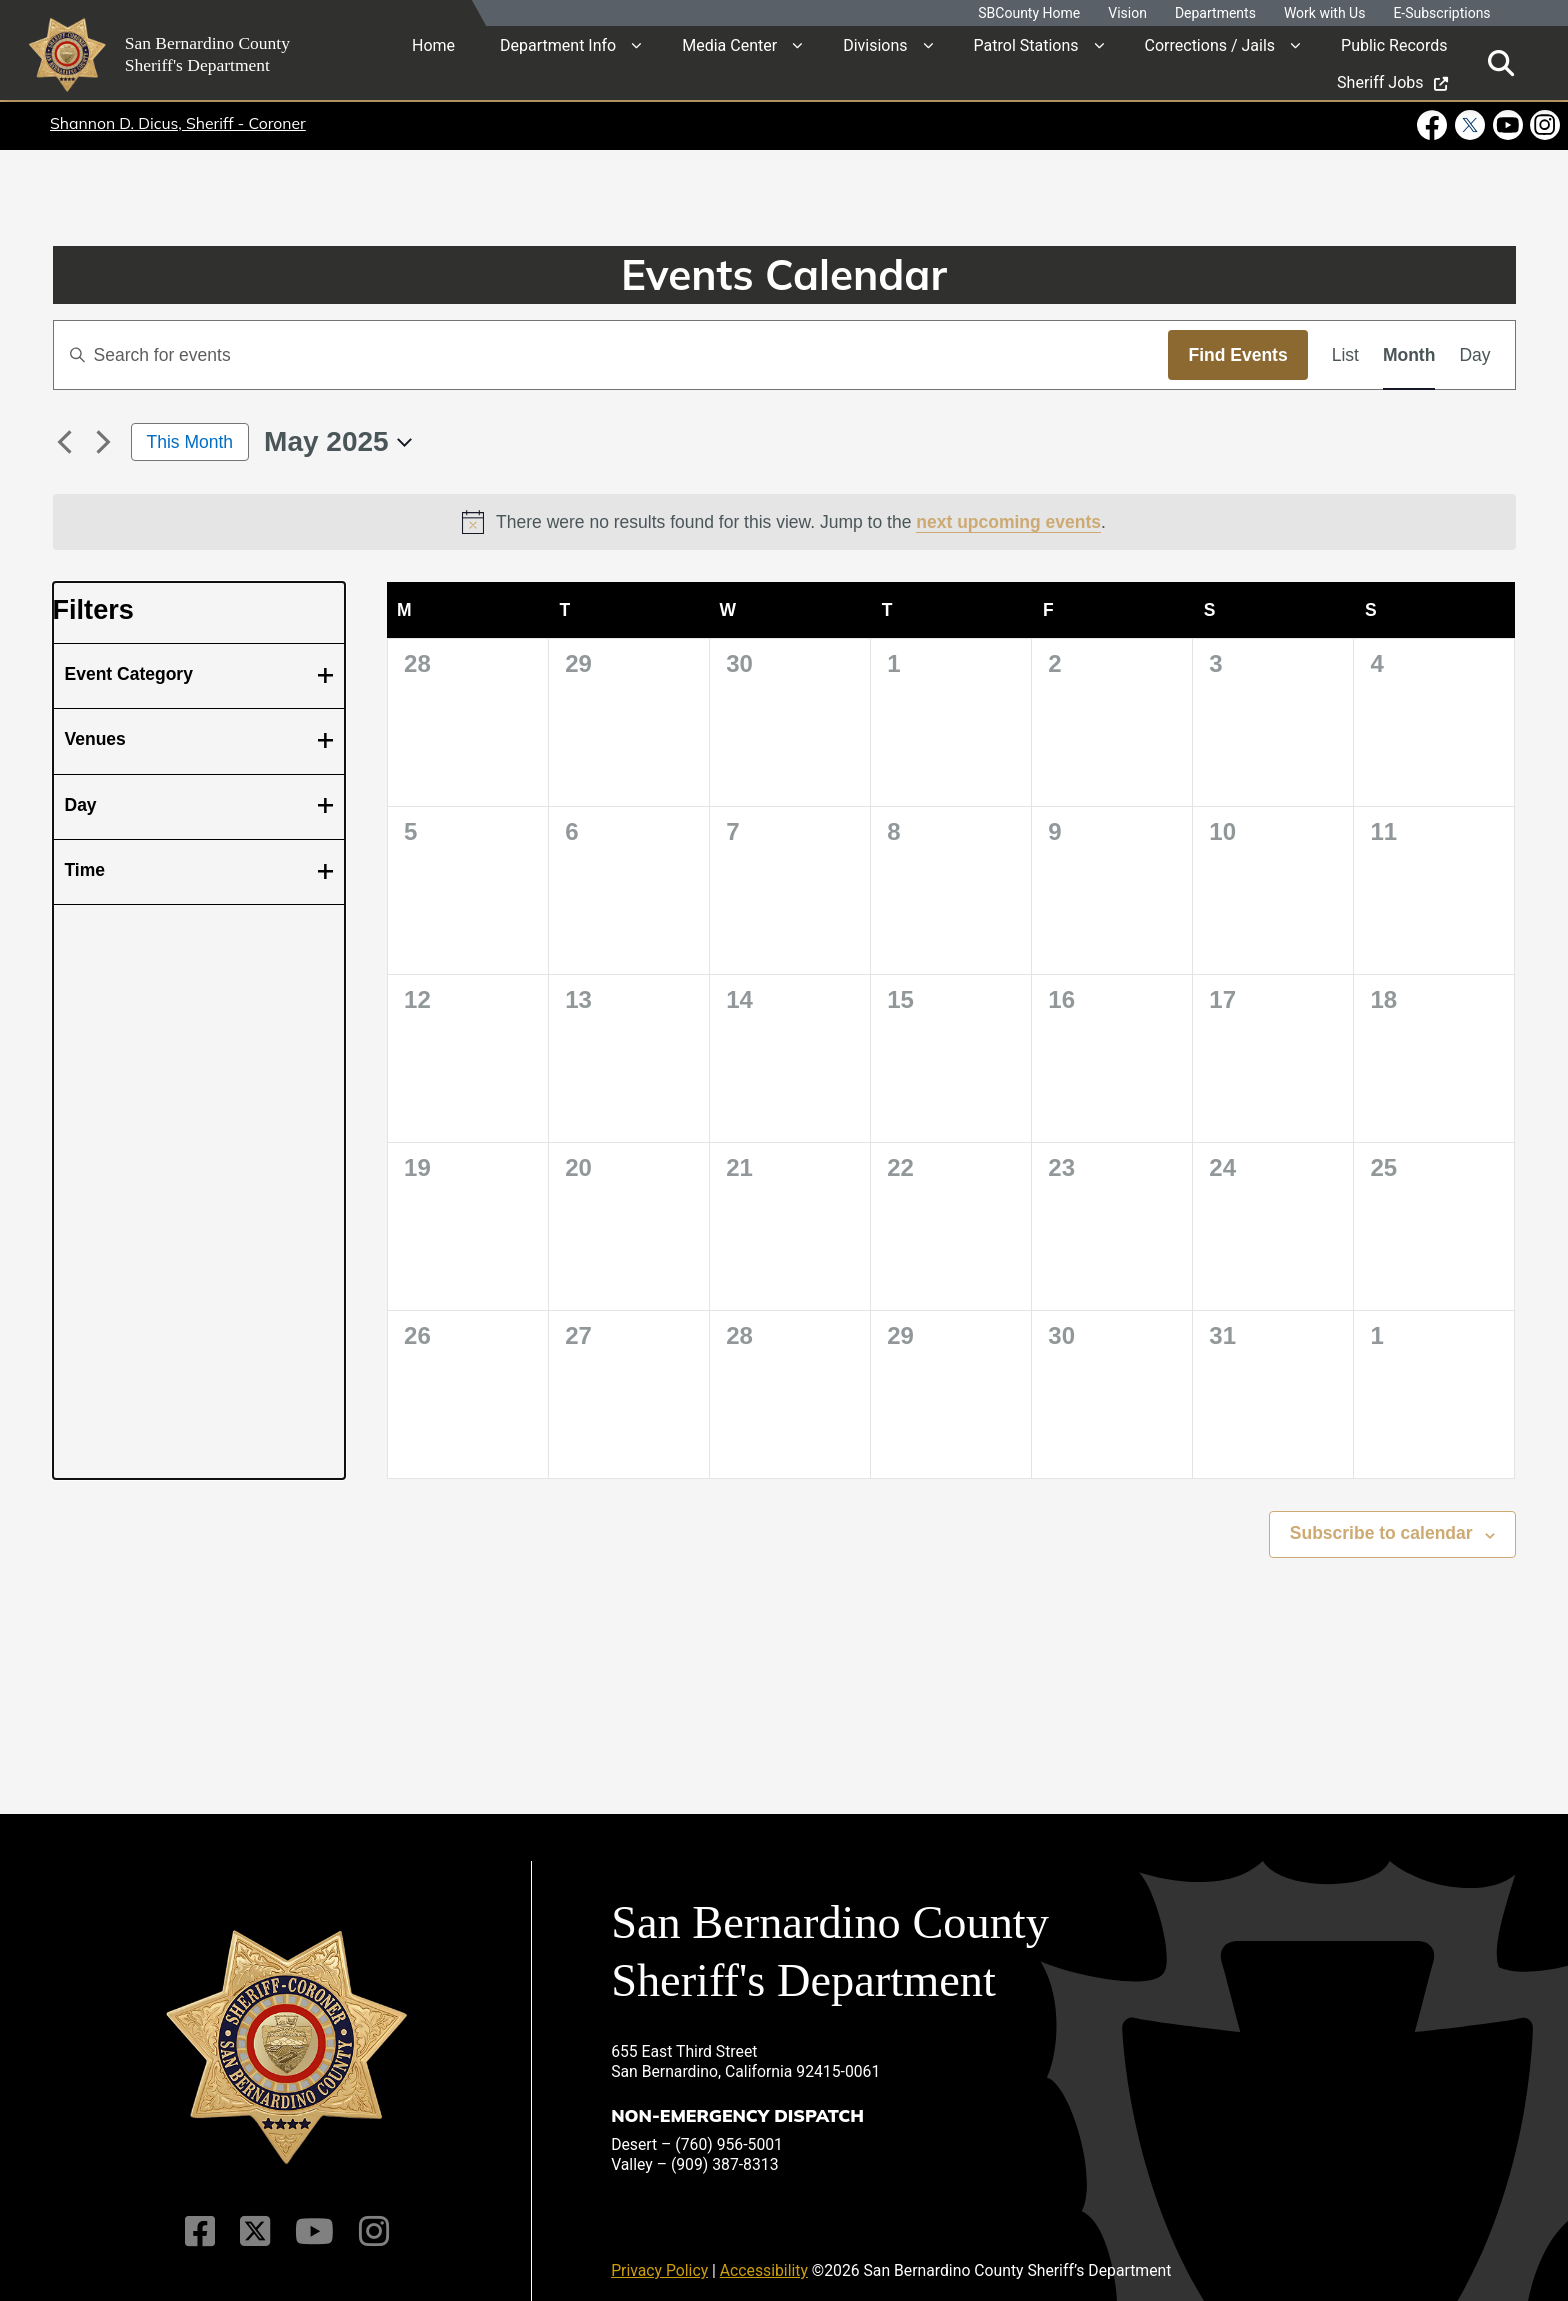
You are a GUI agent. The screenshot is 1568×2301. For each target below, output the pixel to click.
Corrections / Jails (1210, 44)
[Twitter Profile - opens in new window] (1469, 125)
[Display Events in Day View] (1474, 355)
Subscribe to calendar (1381, 1533)
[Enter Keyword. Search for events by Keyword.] (611, 355)
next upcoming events (1008, 522)
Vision (1127, 13)
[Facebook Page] (204, 2217)
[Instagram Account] (368, 2217)
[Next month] (104, 442)
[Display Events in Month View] (1409, 355)
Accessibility (764, 2256)
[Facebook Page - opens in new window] (1434, 125)
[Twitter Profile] (256, 2217)
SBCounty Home (1029, 13)
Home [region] (433, 44)
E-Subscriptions (1441, 13)
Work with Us (1325, 13)
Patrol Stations (1026, 44)
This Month (190, 442)
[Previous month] (65, 442)
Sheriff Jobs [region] (1392, 81)
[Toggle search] (1501, 62)
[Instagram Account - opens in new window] (1543, 125)
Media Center (729, 44)
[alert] (784, 522)
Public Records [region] (1394, 44)
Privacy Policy (659, 2256)
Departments (1215, 13)
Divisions (875, 44)
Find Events (1237, 355)
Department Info (558, 44)
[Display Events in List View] (1345, 355)
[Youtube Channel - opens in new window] (1507, 125)
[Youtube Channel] (312, 2217)
